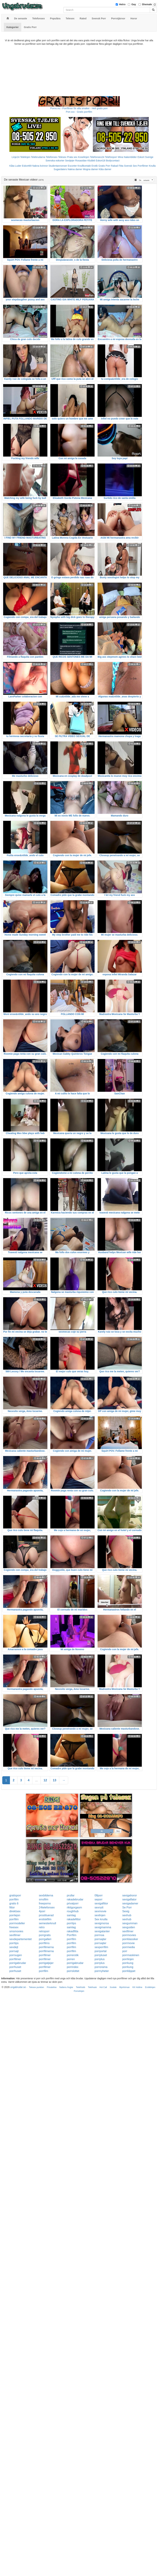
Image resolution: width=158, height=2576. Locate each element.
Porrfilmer (143, 165)
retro (42, 1927)
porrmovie (128, 1943)
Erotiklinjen (150, 1987)
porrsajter (100, 1939)
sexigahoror (129, 1895)
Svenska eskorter (54, 160)
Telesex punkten (36, 1987)
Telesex (62, 157)
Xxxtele (113, 1987)
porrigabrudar (17, 1963)
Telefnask (92, 1987)
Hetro (122, 4)
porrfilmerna (46, 1947)
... (36, 1780)
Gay (133, 4)
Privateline (52, 1987)
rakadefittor (74, 1919)
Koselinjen (83, 157)
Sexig (125, 1911)
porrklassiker (130, 1939)
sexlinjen (100, 1915)
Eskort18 (100, 160)
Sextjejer (69, 160)
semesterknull (47, 1923)
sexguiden (128, 1927)
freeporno (45, 1903)
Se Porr (127, 1907)
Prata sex (72, 157)
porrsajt (14, 1951)
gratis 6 (13, 1903)
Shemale (147, 4)
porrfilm (14, 1899)
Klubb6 (91, 160)
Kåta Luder (15, 165)
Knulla (152, 165)
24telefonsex (47, 1907)
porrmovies (129, 1935)
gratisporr (15, 1895)
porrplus (100, 1959)
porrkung (127, 1963)
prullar (70, 1895)
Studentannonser (58, 165)
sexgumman (129, 1923)
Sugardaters (60, 169)
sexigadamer (130, 1903)
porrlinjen (128, 1959)
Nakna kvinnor (40, 165)
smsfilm (43, 1899)
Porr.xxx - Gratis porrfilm (79, 111)
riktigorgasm (74, 1907)
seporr (98, 1899)
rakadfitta (72, 1931)
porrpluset (101, 1955)
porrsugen (15, 1955)
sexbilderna (46, 1895)
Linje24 (16, 157)
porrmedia (128, 1947)
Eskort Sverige (145, 157)
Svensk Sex (130, 165)
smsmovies (16, 1931)
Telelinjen (25, 157)
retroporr (44, 1931)
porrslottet (73, 1971)
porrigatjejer (46, 1963)
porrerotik (73, 1955)
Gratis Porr (104, 165)
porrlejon (14, 1915)
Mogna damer (90, 169)
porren (71, 1959)
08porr (99, 1895)
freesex (13, 1927)
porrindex (72, 1967)
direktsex (15, 1911)
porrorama (101, 1967)
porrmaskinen (130, 1955)
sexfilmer (127, 1931)
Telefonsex (51, 157)
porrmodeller (17, 1923)
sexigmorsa (102, 1923)
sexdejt (13, 1947)
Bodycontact (113, 160)
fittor (12, 1907)
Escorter (72, 165)
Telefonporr (111, 157)
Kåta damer (105, 169)
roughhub (73, 1911)
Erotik (94, 165)
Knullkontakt (84, 165)
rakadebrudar (75, 1899)
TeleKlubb (80, 1987)
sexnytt (99, 1907)
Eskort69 (27, 165)
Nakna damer (75, 169)
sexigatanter (102, 1931)
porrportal (100, 1951)
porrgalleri (45, 1939)
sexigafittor (101, 1903)
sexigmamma (103, 1927)
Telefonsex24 (97, 157)
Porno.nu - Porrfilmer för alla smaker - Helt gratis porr (79, 108)
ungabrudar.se (18, 1987)
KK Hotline (137, 1987)
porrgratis (45, 1935)
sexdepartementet (20, 1939)
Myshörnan (124, 1987)
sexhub (126, 1915)
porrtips (71, 1923)
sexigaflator (129, 1899)
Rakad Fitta (117, 165)
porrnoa (99, 1935)
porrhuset (15, 1967)
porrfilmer (45, 1955)
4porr (42, 1911)
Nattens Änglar (66, 1987)
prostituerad (46, 1915)
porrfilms (44, 1943)
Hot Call (103, 1987)
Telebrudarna (38, 157)
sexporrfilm (101, 1947)
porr (124, 1951)
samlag (71, 1915)
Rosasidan (81, 160)
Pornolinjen (79, 1991)
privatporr (73, 1903)
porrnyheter (102, 1971)
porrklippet (128, 1971)
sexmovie (100, 1911)
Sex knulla (101, 1919)
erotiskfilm (45, 1919)
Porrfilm (71, 1935)
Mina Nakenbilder (127, 157)
